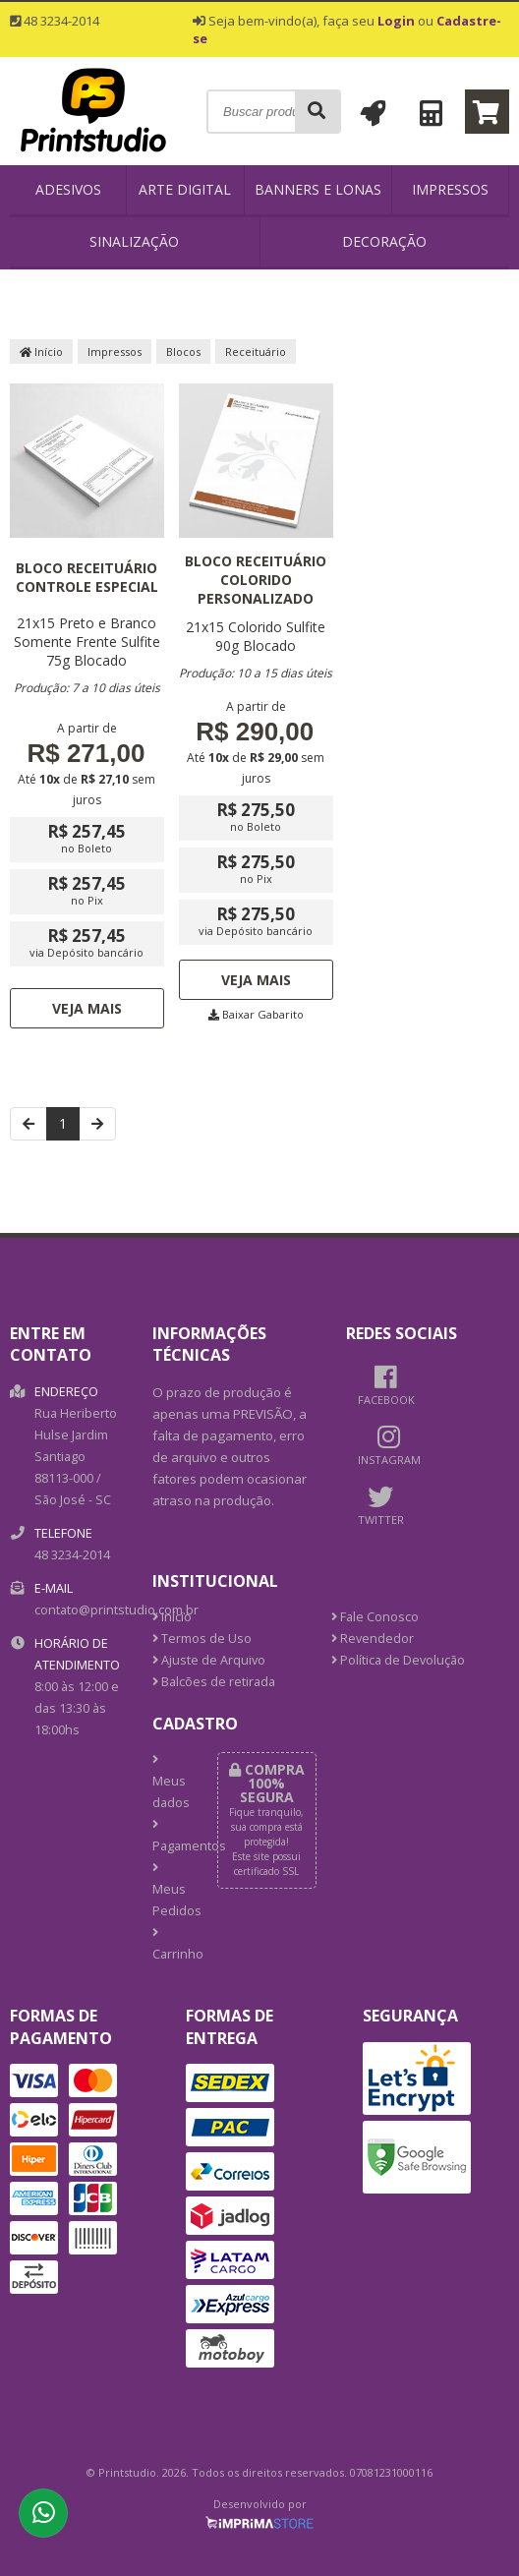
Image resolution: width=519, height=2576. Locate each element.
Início (41, 351)
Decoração (384, 241)
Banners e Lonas (318, 189)
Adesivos (68, 189)
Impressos (450, 189)
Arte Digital (185, 189)
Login (396, 20)
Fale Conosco (375, 1617)
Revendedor (372, 1638)
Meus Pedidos (169, 1890)
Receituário (255, 351)
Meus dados (169, 1782)
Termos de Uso (202, 1638)
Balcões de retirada (213, 1681)
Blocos (183, 351)
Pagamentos (169, 1836)
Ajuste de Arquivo (208, 1660)
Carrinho (169, 1944)
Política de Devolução (398, 1660)
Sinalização (134, 241)
